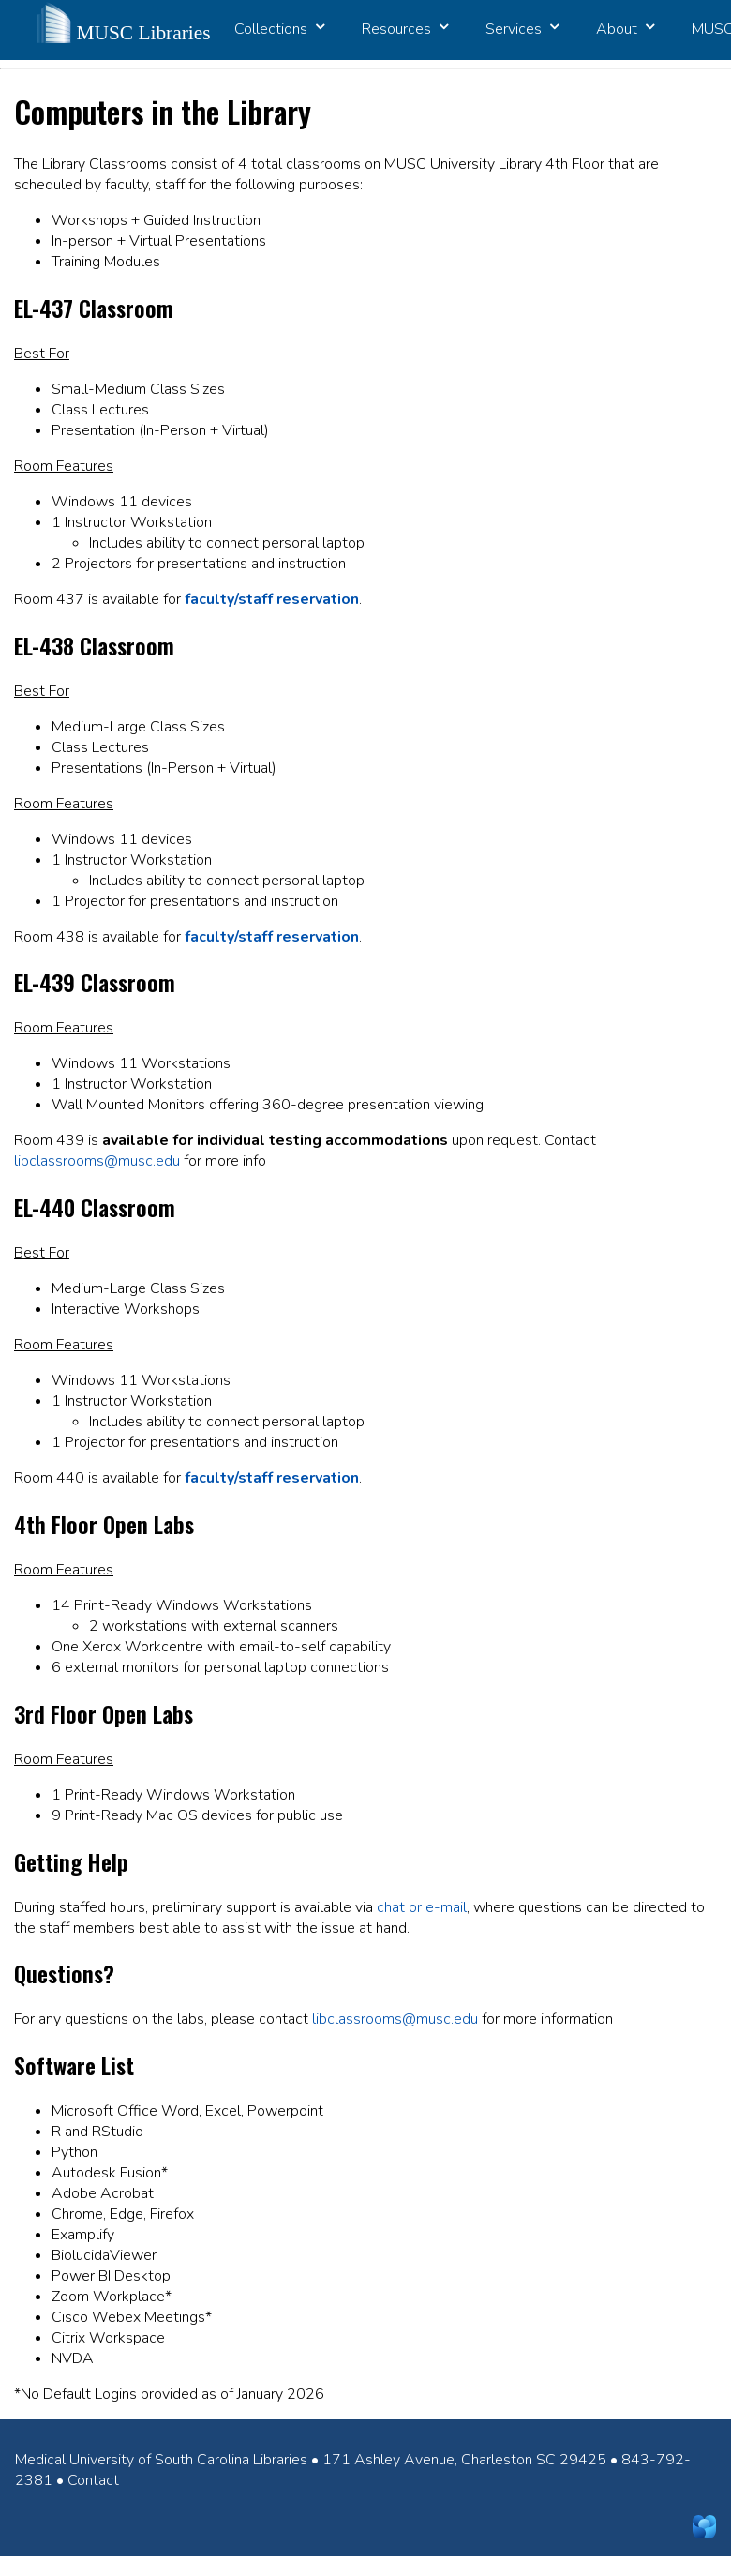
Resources (405, 29)
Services (522, 29)
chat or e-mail (422, 1907)
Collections (279, 29)
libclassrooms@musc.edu (97, 1161)
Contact (93, 2480)
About (625, 29)
